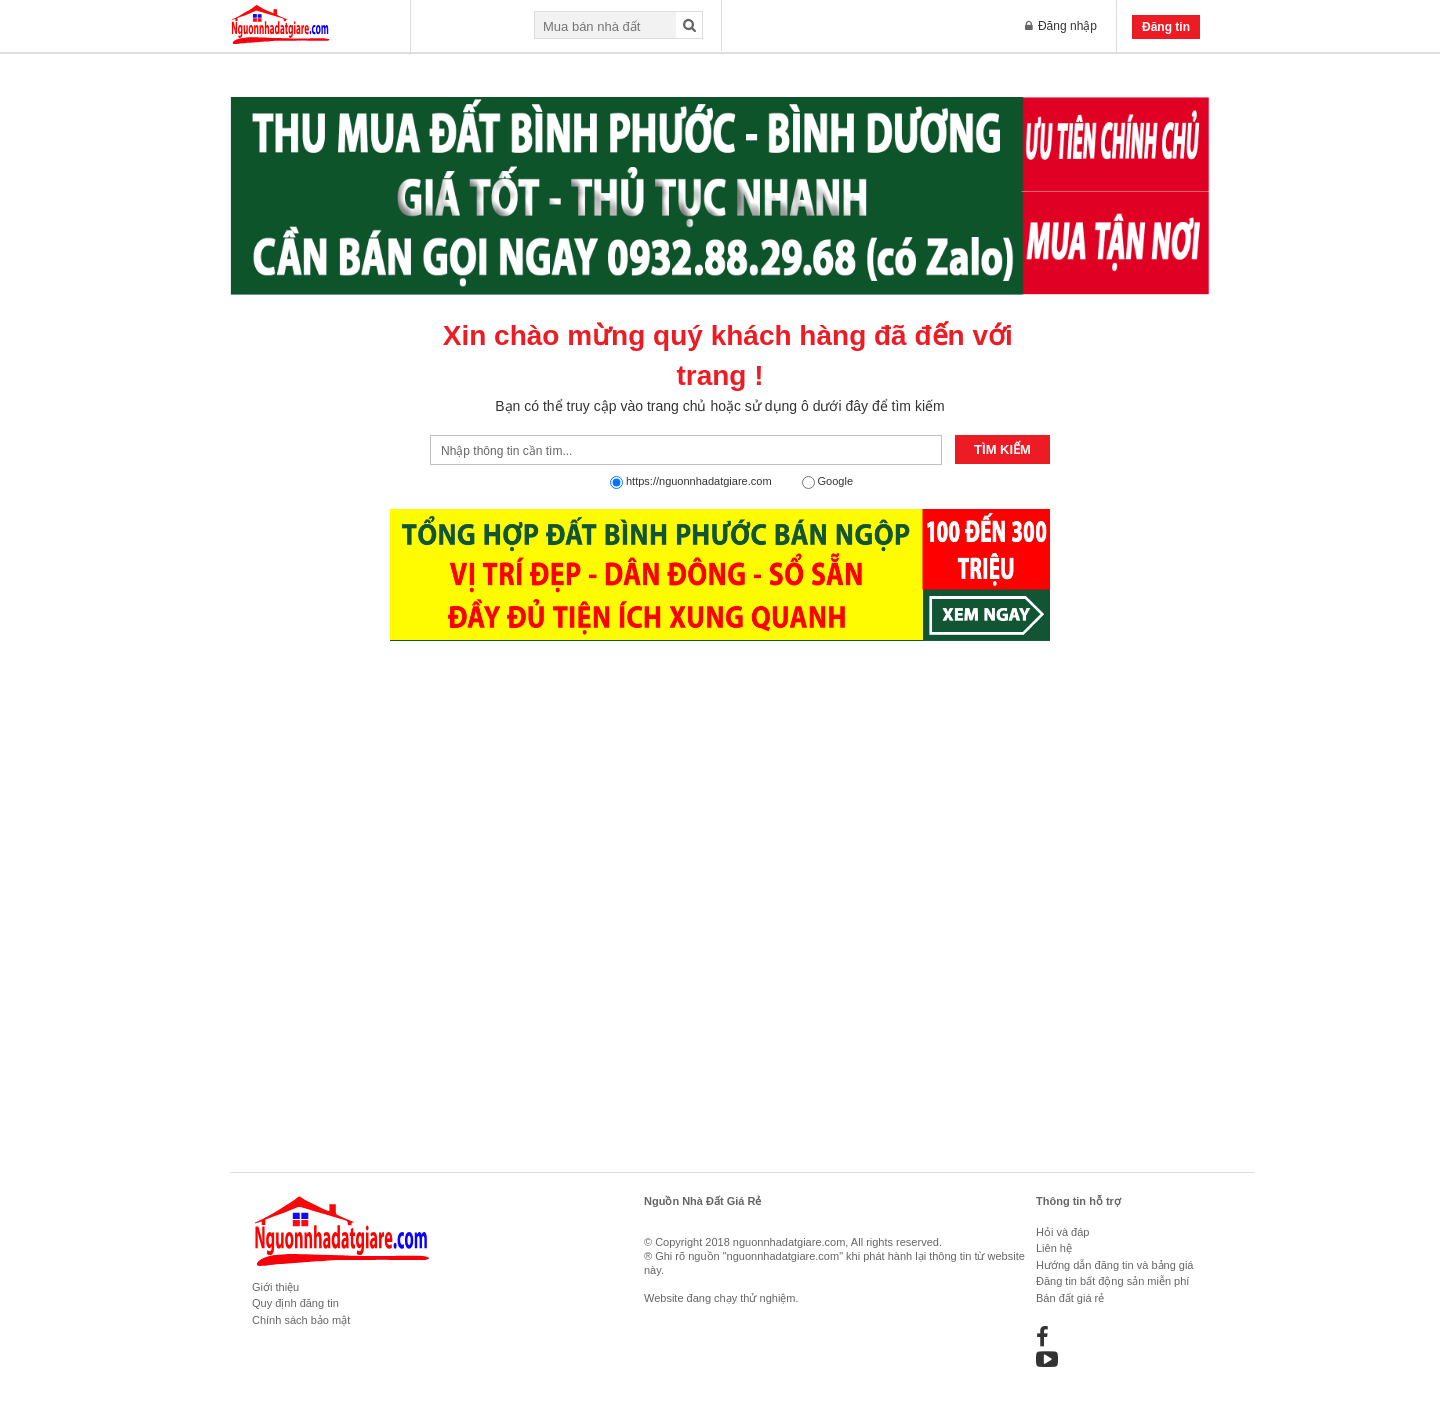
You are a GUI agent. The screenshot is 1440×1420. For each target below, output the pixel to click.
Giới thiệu (275, 1287)
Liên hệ (1054, 1248)
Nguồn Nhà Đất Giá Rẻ (702, 1201)
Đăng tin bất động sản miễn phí (1112, 1281)
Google (835, 481)
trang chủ (677, 406)
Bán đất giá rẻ (1070, 1298)
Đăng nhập (1061, 26)
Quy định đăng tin (295, 1303)
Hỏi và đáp (1062, 1232)
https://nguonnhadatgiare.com (699, 481)
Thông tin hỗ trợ (1078, 1201)
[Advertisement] (720, 1057)
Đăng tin (1166, 27)
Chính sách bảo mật (301, 1320)
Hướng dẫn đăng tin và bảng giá (1115, 1265)
